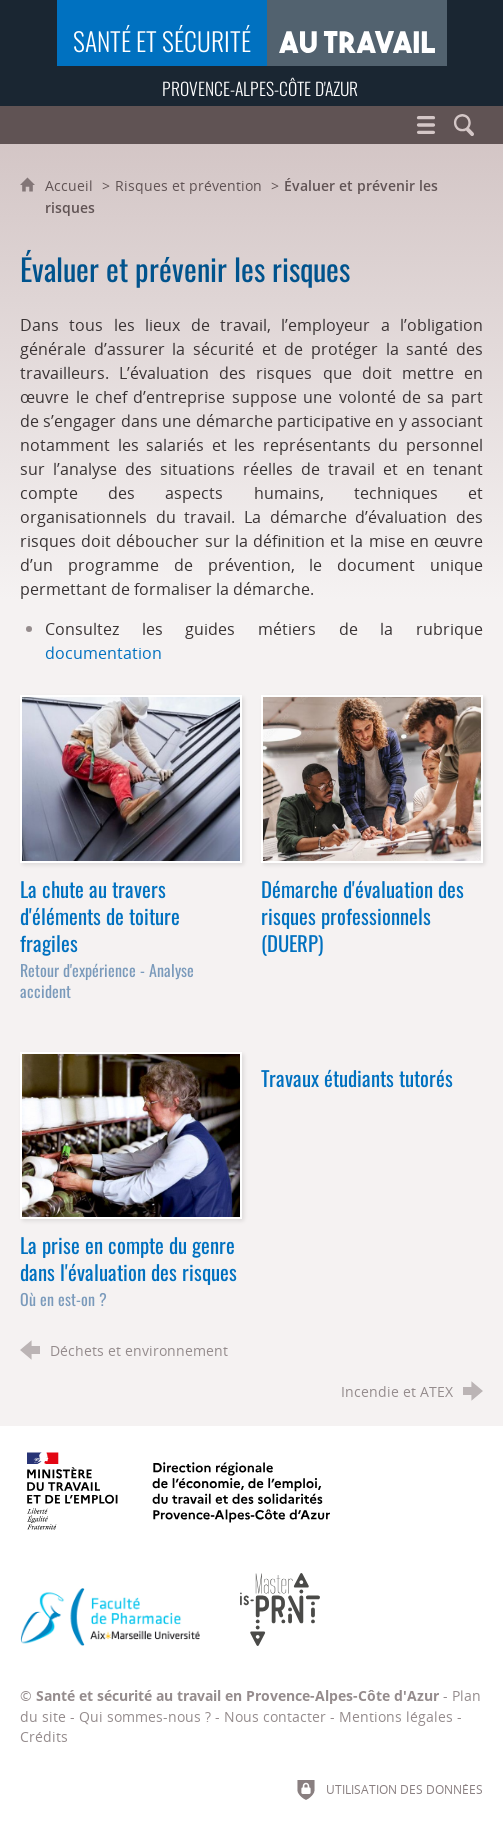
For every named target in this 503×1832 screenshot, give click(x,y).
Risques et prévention (188, 185)
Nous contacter (275, 1716)
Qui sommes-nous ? (145, 1716)
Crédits (44, 1736)
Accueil (71, 185)
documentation (103, 653)
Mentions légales (396, 1716)
